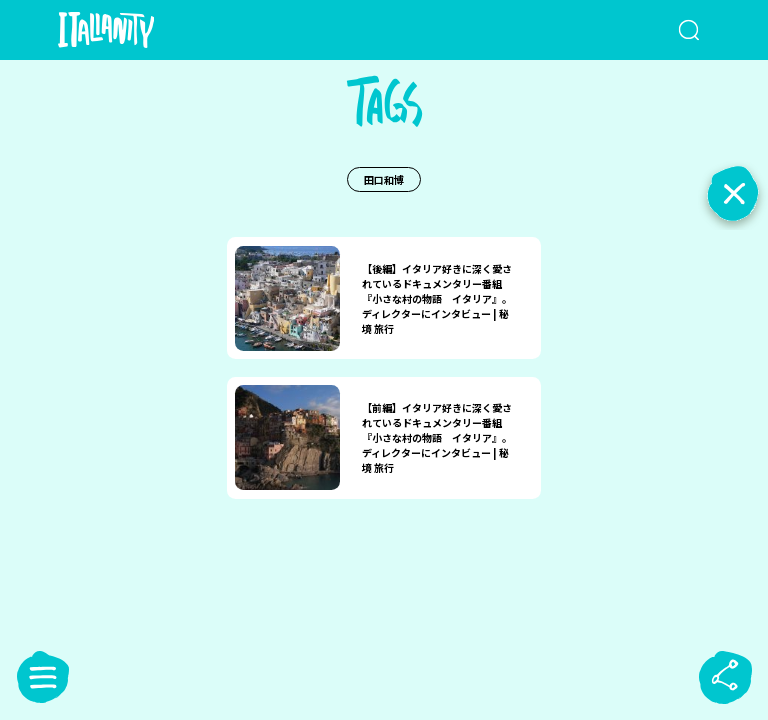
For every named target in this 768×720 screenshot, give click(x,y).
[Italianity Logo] (138, 30)
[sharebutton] (725, 677)
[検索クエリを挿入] (665, 30)
